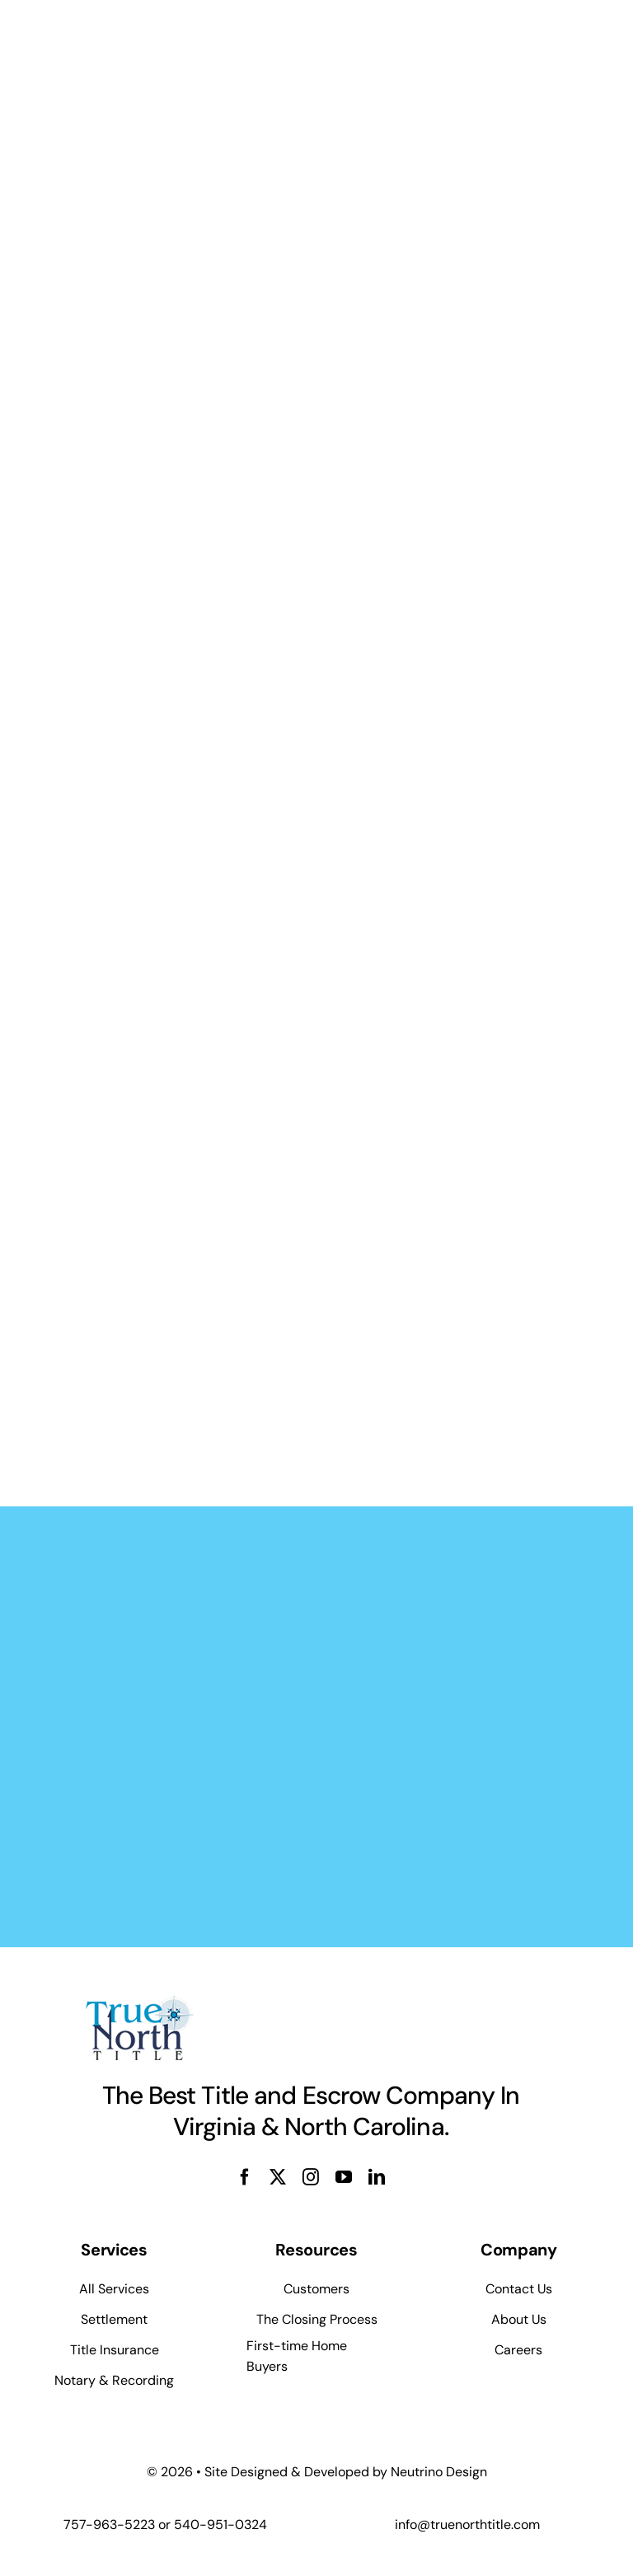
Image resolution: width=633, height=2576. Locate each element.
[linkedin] (376, 2177)
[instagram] (310, 2177)
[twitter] (278, 2177)
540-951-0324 (220, 2524)
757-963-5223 (109, 2524)
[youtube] (343, 2177)
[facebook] (245, 2177)
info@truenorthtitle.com (467, 2524)
